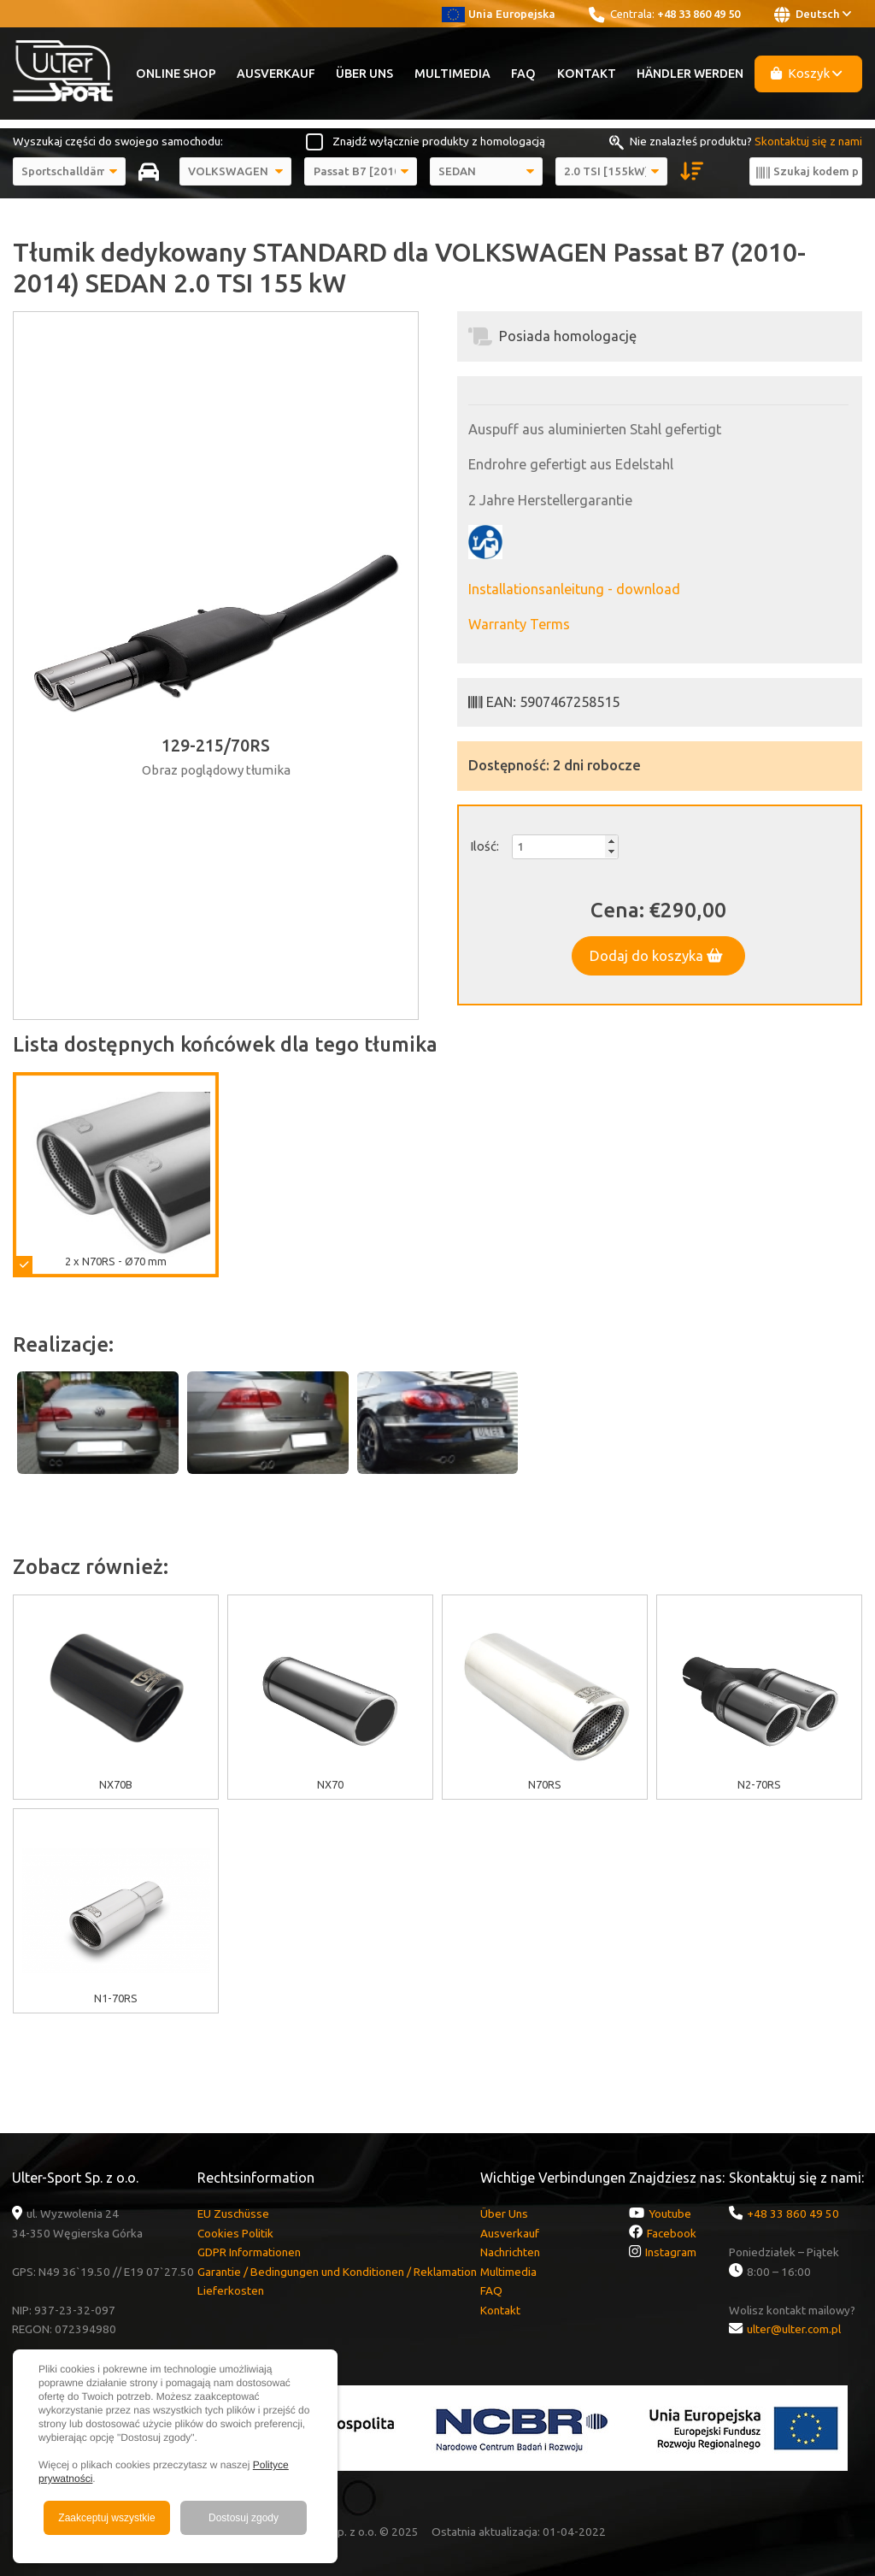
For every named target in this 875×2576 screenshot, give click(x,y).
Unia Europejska (498, 14)
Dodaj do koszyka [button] (656, 956)
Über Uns (364, 73)
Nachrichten (510, 2252)
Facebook (671, 2233)
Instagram (670, 2252)
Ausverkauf (276, 73)
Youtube (670, 2213)
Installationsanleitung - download (574, 589)
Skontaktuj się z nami (808, 141)
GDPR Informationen (249, 2252)
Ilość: (484, 846)
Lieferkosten (230, 2290)
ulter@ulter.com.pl (794, 2329)
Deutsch (812, 14)
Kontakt (586, 73)
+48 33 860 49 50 (698, 14)
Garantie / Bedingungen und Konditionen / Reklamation (337, 2271)
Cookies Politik (235, 2233)
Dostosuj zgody (243, 2518)
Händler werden (690, 73)
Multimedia (452, 73)
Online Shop (176, 73)
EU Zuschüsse (233, 2213)
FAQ (523, 73)
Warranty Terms (519, 624)
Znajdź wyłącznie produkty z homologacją (438, 141)
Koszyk (807, 73)
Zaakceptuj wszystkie (106, 2518)
